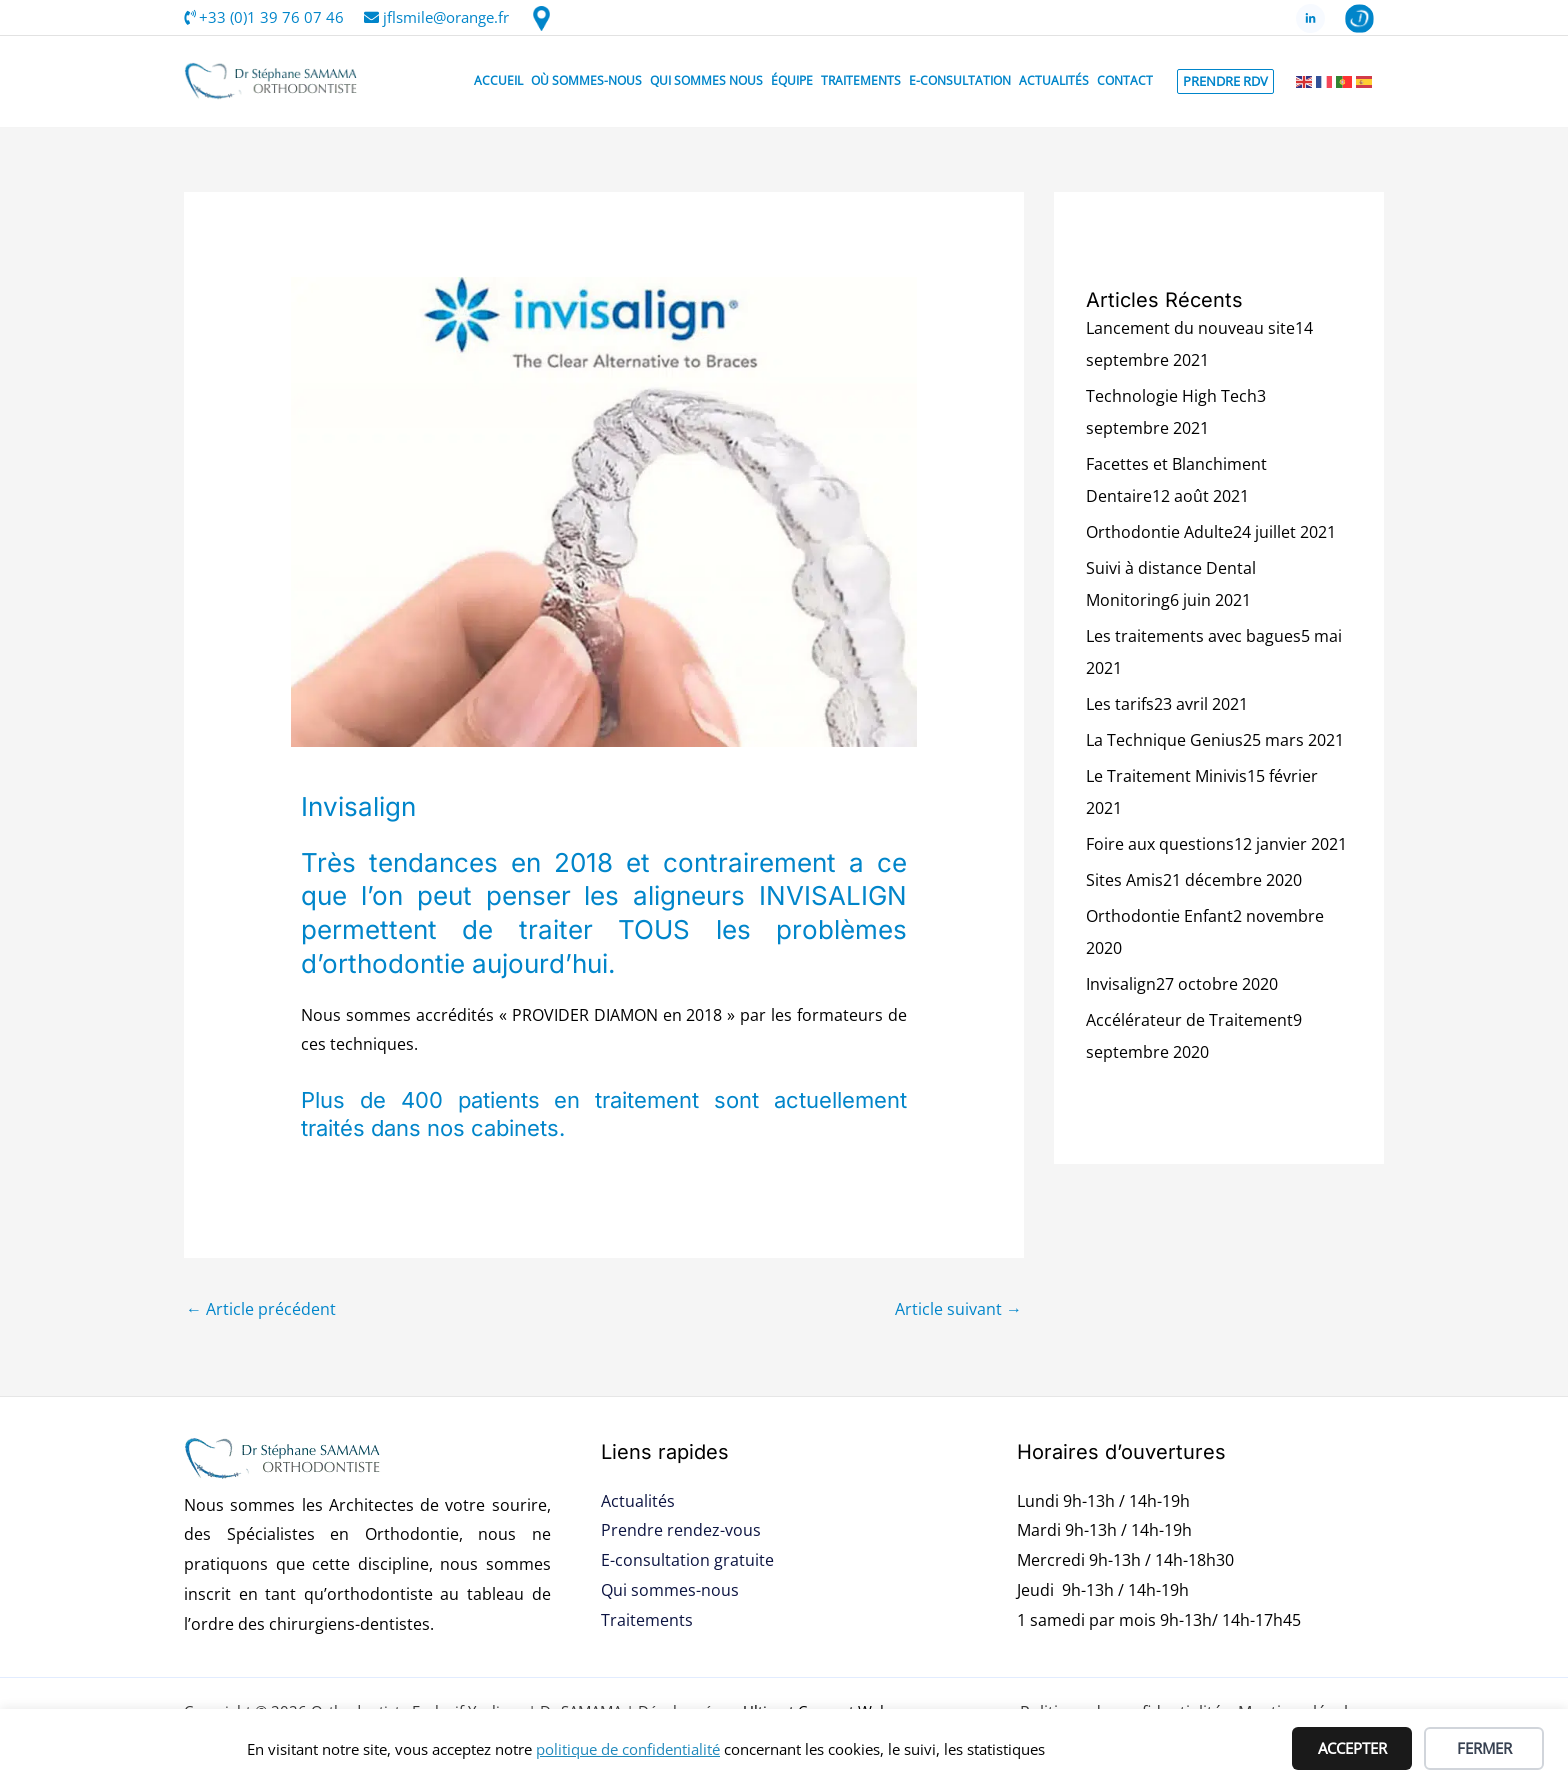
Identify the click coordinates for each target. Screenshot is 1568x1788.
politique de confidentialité (628, 1749)
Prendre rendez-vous (681, 1530)
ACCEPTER (1352, 1748)
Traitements (647, 1620)
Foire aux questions (1160, 844)
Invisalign (1121, 984)
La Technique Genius (1164, 740)
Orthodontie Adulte (1159, 532)
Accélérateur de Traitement (1189, 1020)
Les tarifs (1120, 704)
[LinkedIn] (1310, 18)
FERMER (1484, 1748)
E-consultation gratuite (687, 1560)
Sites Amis (1124, 880)
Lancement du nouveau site (1190, 328)
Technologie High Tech (1171, 396)
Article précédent (261, 1309)
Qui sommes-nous (670, 1590)
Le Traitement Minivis (1166, 776)
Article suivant (958, 1309)
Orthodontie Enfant (1159, 916)
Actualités (638, 1501)
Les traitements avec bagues (1193, 636)
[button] (1225, 81)
